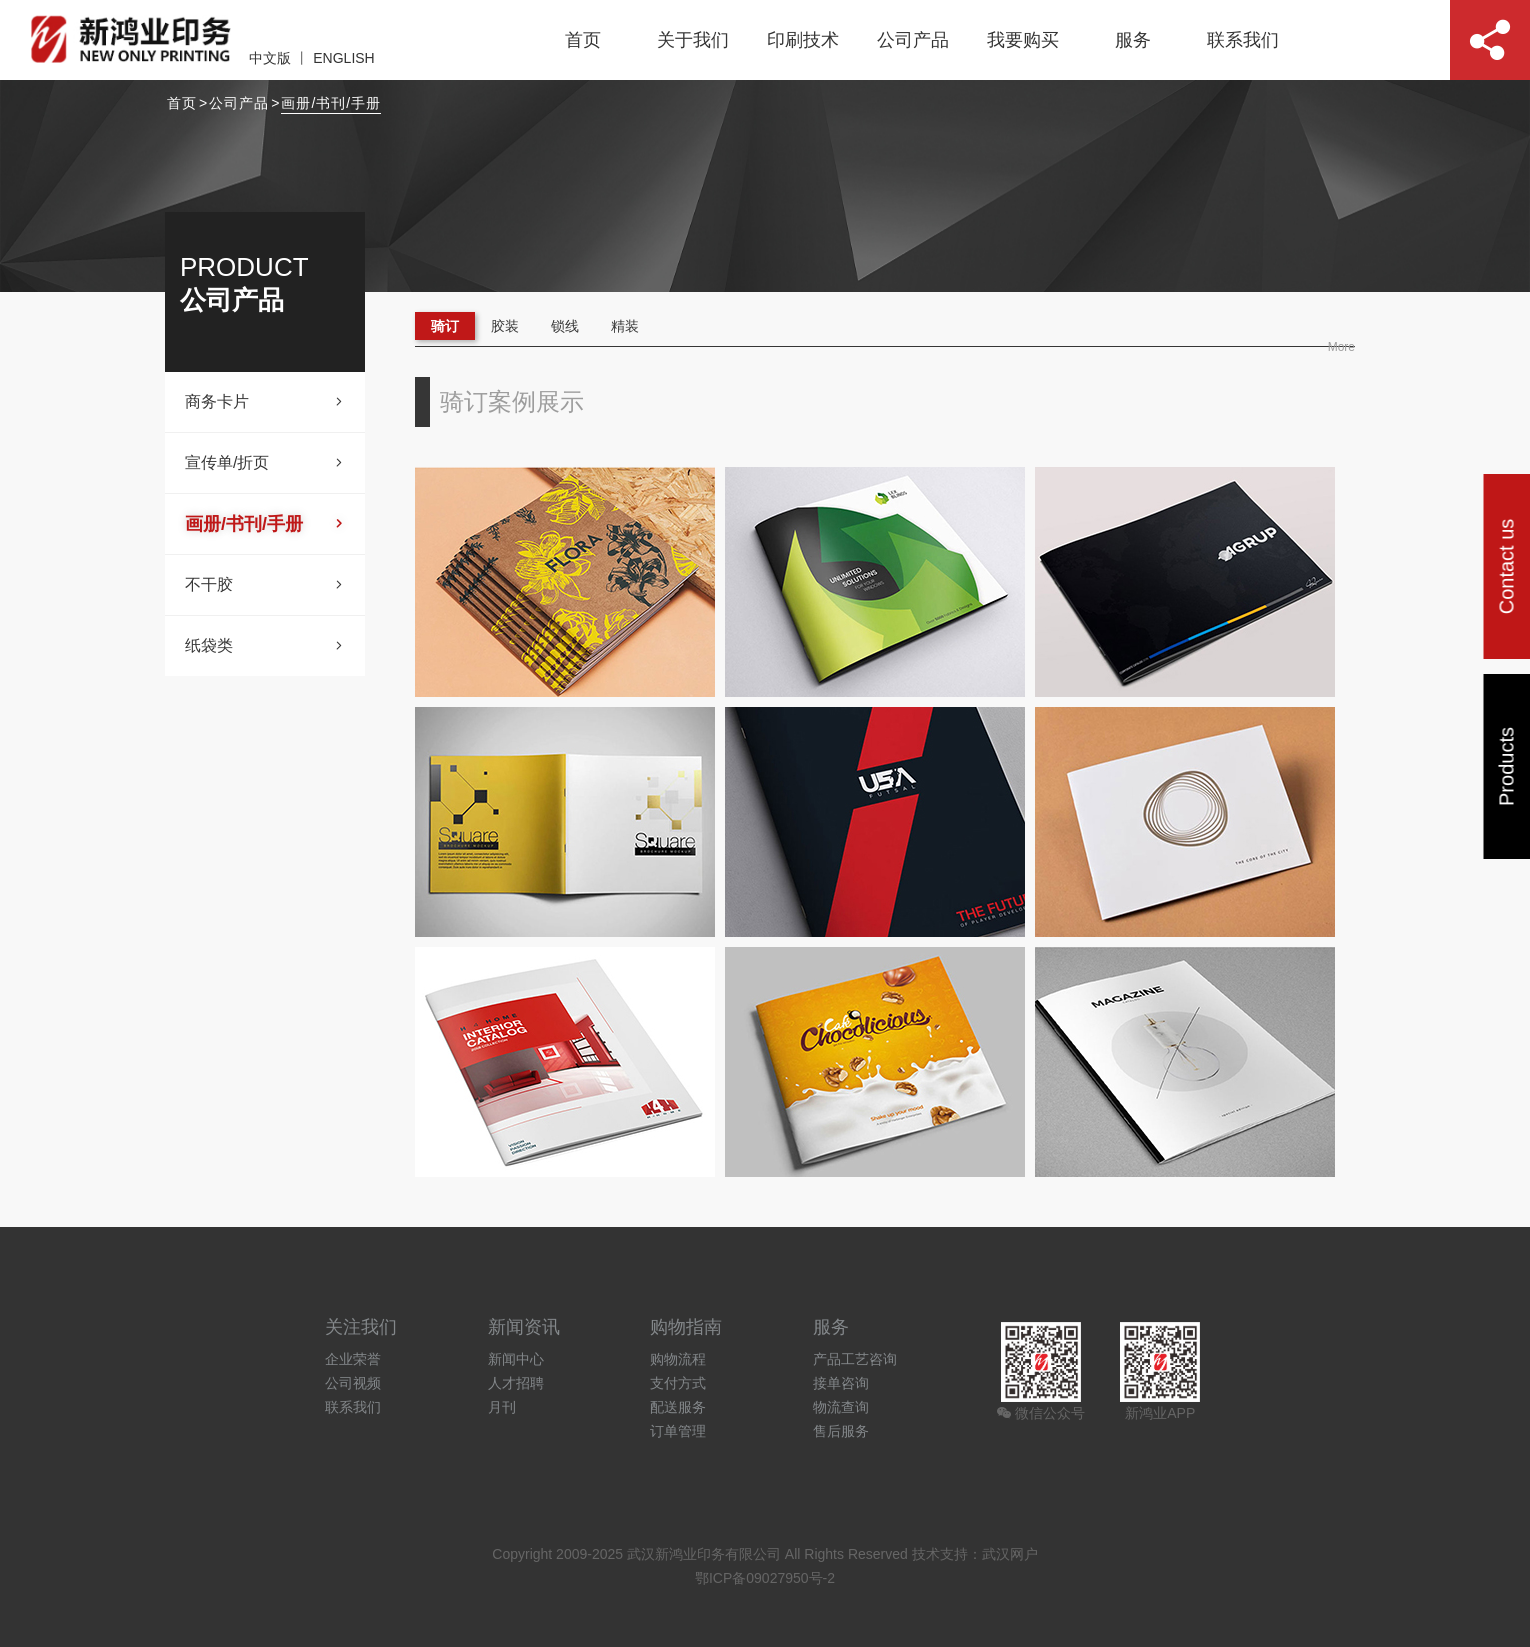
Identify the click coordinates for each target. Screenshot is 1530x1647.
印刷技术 (803, 40)
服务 (1133, 40)
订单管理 (678, 1431)
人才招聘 (516, 1383)
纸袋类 (265, 646)
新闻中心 (516, 1359)
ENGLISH (343, 58)
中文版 (270, 58)
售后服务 (841, 1431)
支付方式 (678, 1383)
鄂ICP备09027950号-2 (765, 1578)
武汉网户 (1010, 1554)
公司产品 (913, 40)
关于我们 (693, 40)
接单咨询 (841, 1383)
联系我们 (1243, 40)
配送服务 (678, 1407)
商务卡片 (265, 402)
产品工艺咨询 (855, 1359)
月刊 (502, 1407)
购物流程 (678, 1359)
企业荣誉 (353, 1359)
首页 (583, 40)
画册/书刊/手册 (331, 103)
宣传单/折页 (265, 463)
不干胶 (265, 585)
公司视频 (353, 1383)
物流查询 (841, 1407)
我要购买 (1023, 40)
